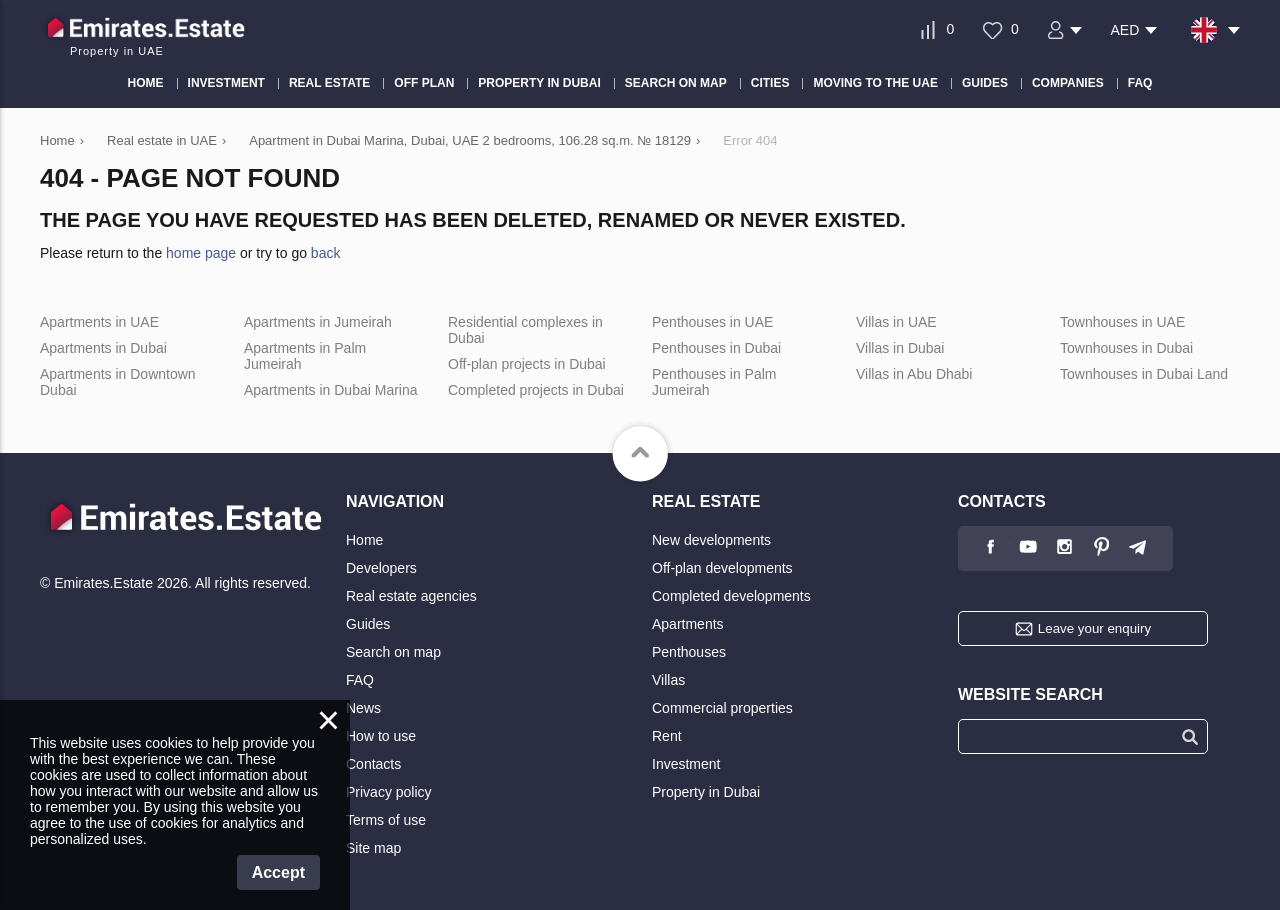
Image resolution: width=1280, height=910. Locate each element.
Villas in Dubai (900, 348)
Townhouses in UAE (1122, 322)
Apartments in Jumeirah (318, 322)
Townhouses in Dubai (1126, 348)
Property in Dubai (706, 792)
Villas (668, 680)
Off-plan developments (722, 568)
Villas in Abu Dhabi (914, 374)
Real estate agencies (411, 596)
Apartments (688, 624)
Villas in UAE (896, 322)
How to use (381, 736)
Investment (686, 764)
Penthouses (689, 652)
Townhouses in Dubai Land (1144, 374)
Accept (278, 872)
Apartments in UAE (99, 322)
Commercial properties (722, 708)
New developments (711, 540)
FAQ (360, 680)
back (326, 253)
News (363, 708)
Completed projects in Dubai (536, 390)
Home (364, 540)
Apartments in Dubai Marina (331, 390)
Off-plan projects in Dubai (527, 364)
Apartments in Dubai (103, 348)
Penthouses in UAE (712, 322)
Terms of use (386, 820)
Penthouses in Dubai (716, 348)
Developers (381, 568)
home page (201, 253)
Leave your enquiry (1094, 628)
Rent (667, 736)
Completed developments (731, 596)
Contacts (373, 764)
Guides (368, 624)
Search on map (393, 652)
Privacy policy (389, 792)
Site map (373, 848)
